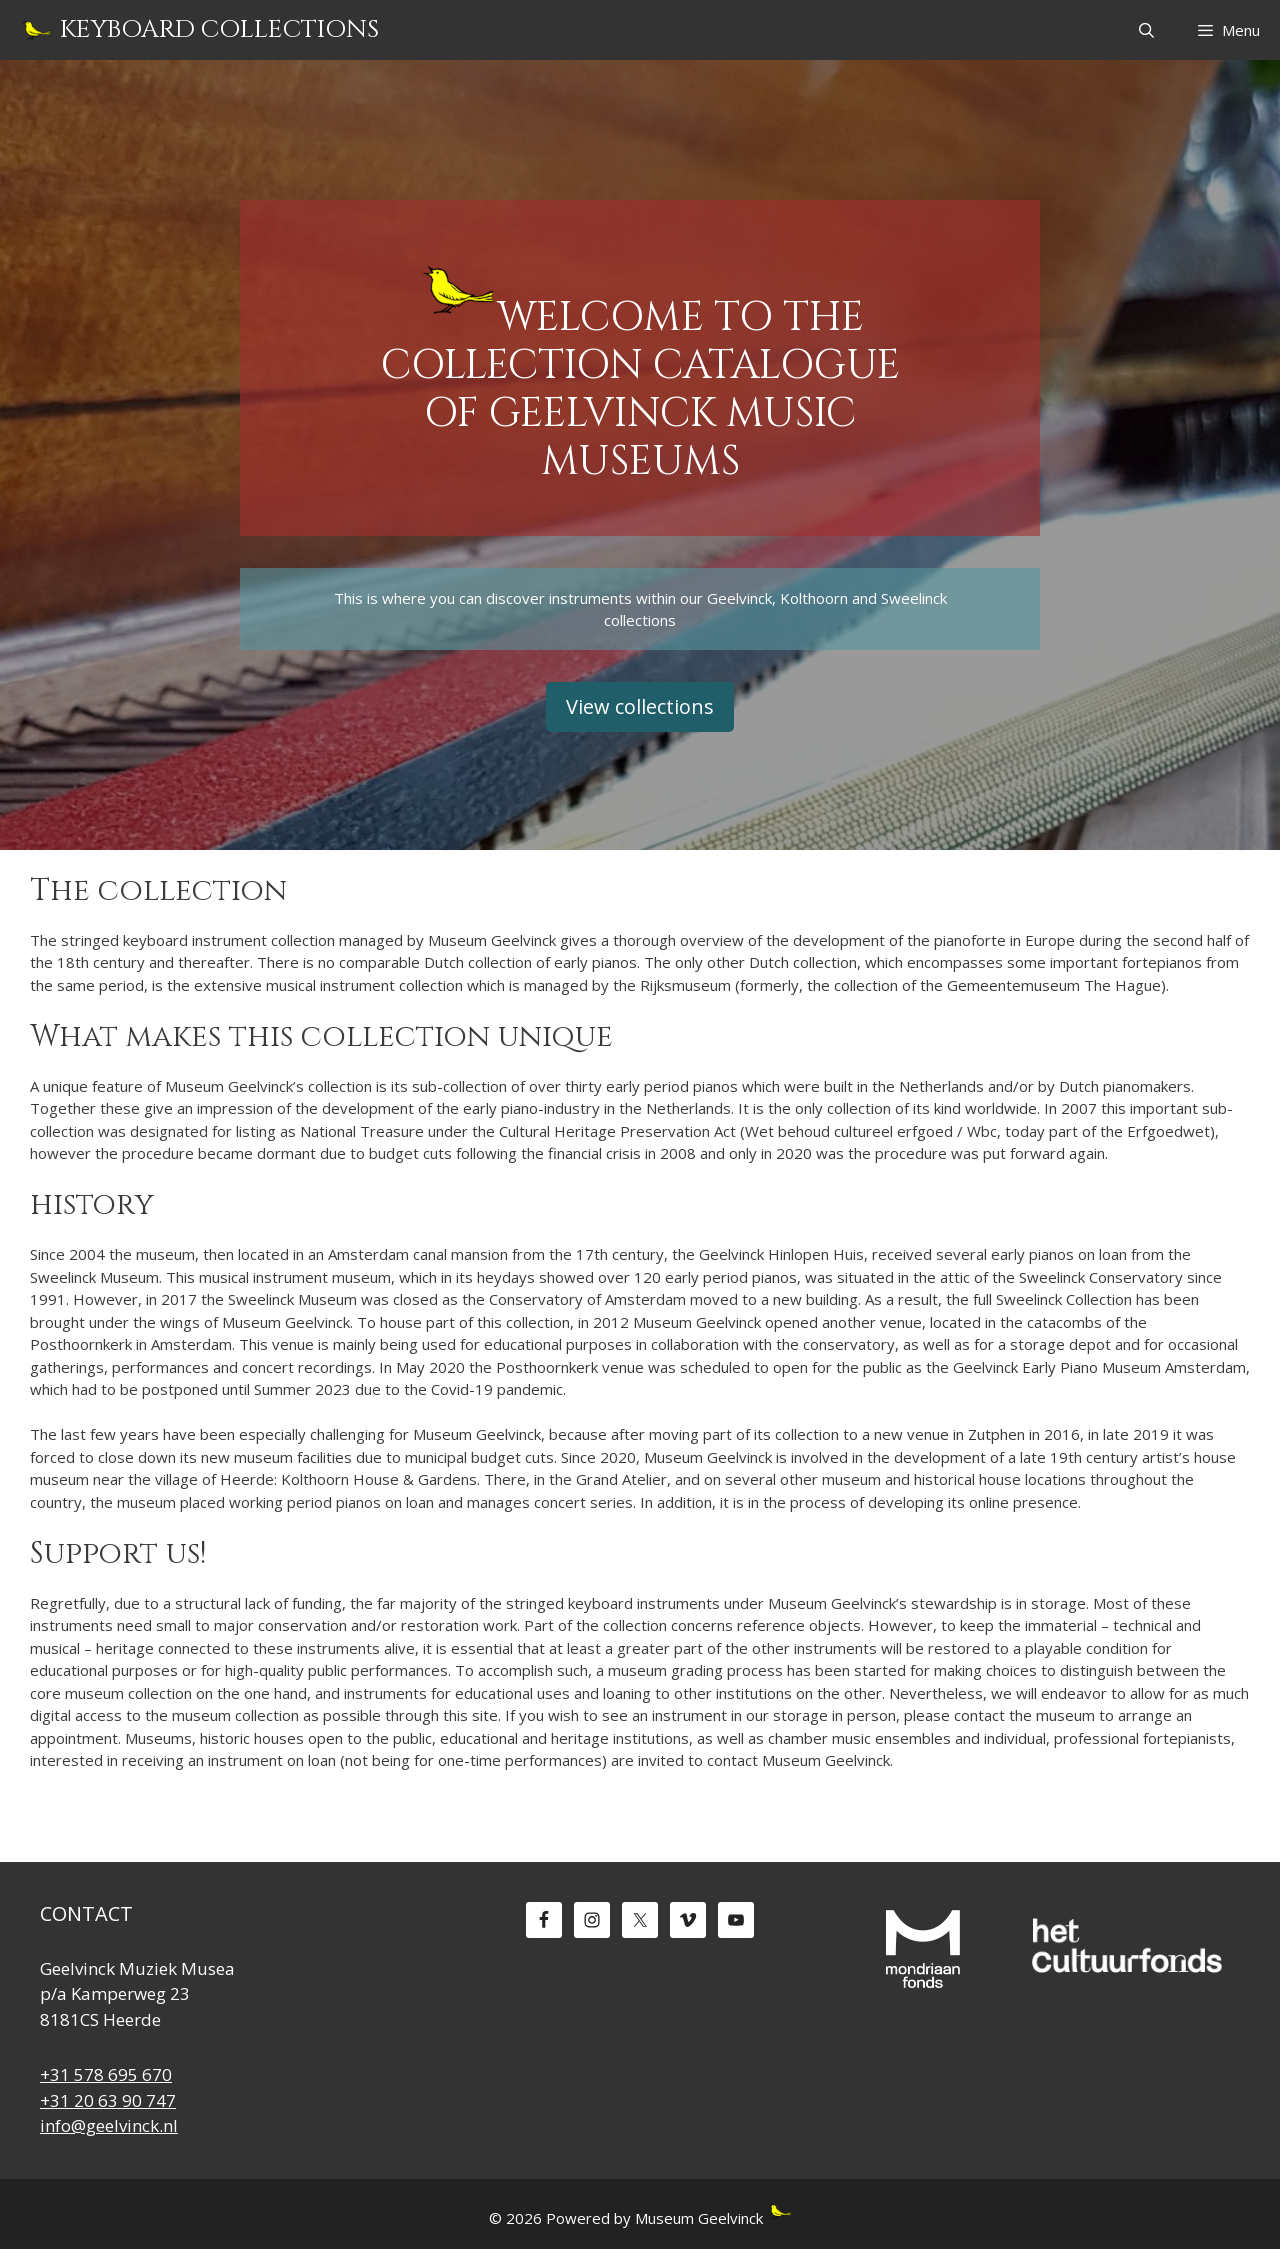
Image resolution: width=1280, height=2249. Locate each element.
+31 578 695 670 (106, 2074)
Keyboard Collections (219, 29)
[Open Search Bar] (1145, 30)
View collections (640, 706)
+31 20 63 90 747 (108, 2100)
